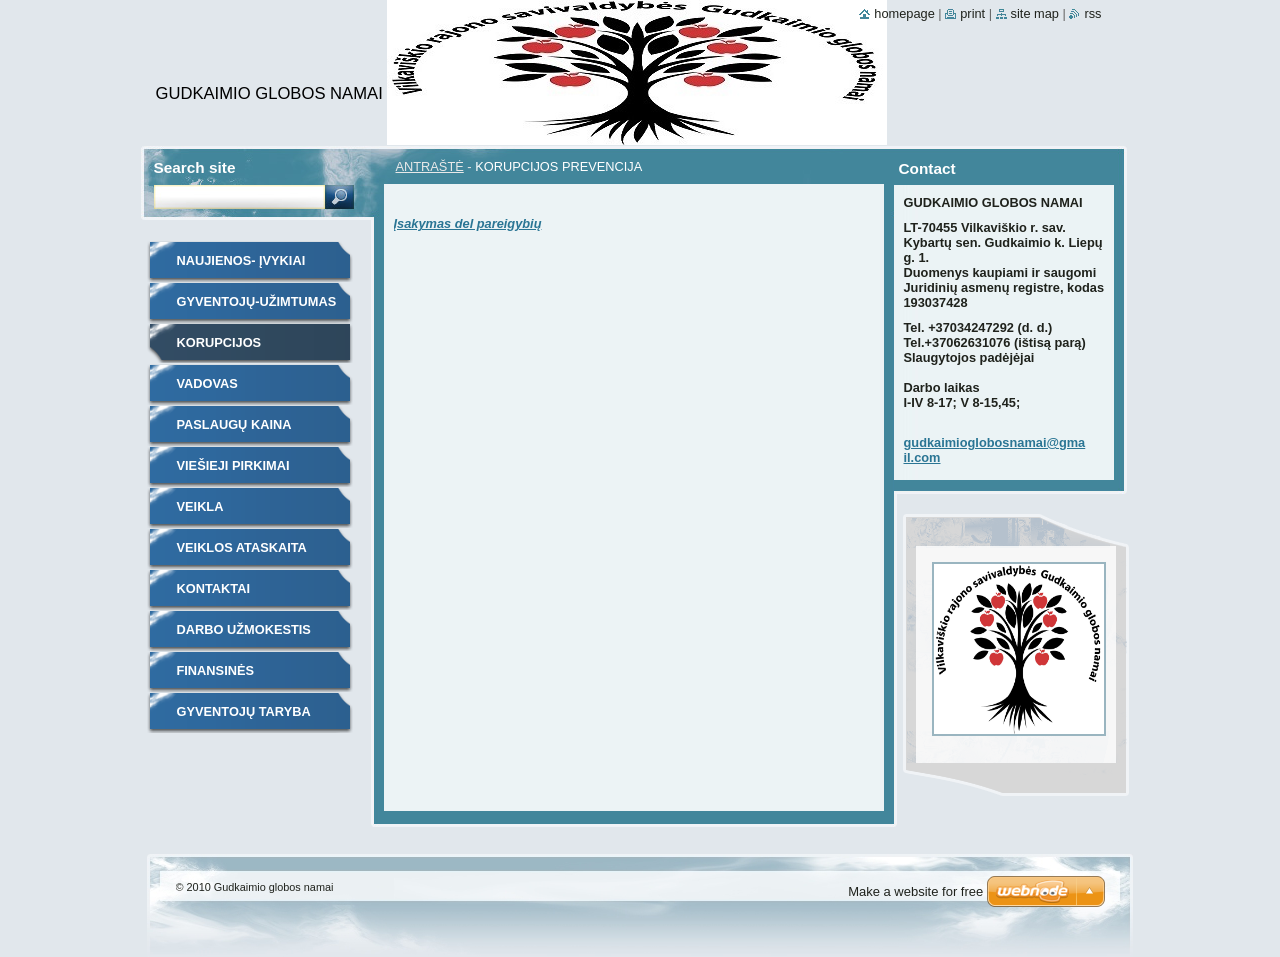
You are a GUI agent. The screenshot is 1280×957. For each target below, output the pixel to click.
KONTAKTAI (213, 588)
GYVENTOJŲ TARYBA (244, 711)
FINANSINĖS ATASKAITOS (217, 677)
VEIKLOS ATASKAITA (242, 547)
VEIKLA (200, 506)
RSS (1092, 13)
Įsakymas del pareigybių (468, 223)
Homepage (904, 13)
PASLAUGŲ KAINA (234, 424)
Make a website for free (915, 891)
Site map (1035, 13)
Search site (195, 167)
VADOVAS (207, 383)
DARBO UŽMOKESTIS (244, 629)
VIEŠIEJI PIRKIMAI (233, 465)
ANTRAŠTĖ (430, 166)
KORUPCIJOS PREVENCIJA (219, 349)
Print (972, 13)
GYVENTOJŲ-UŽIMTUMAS (257, 301)
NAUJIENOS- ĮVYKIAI (241, 260)
